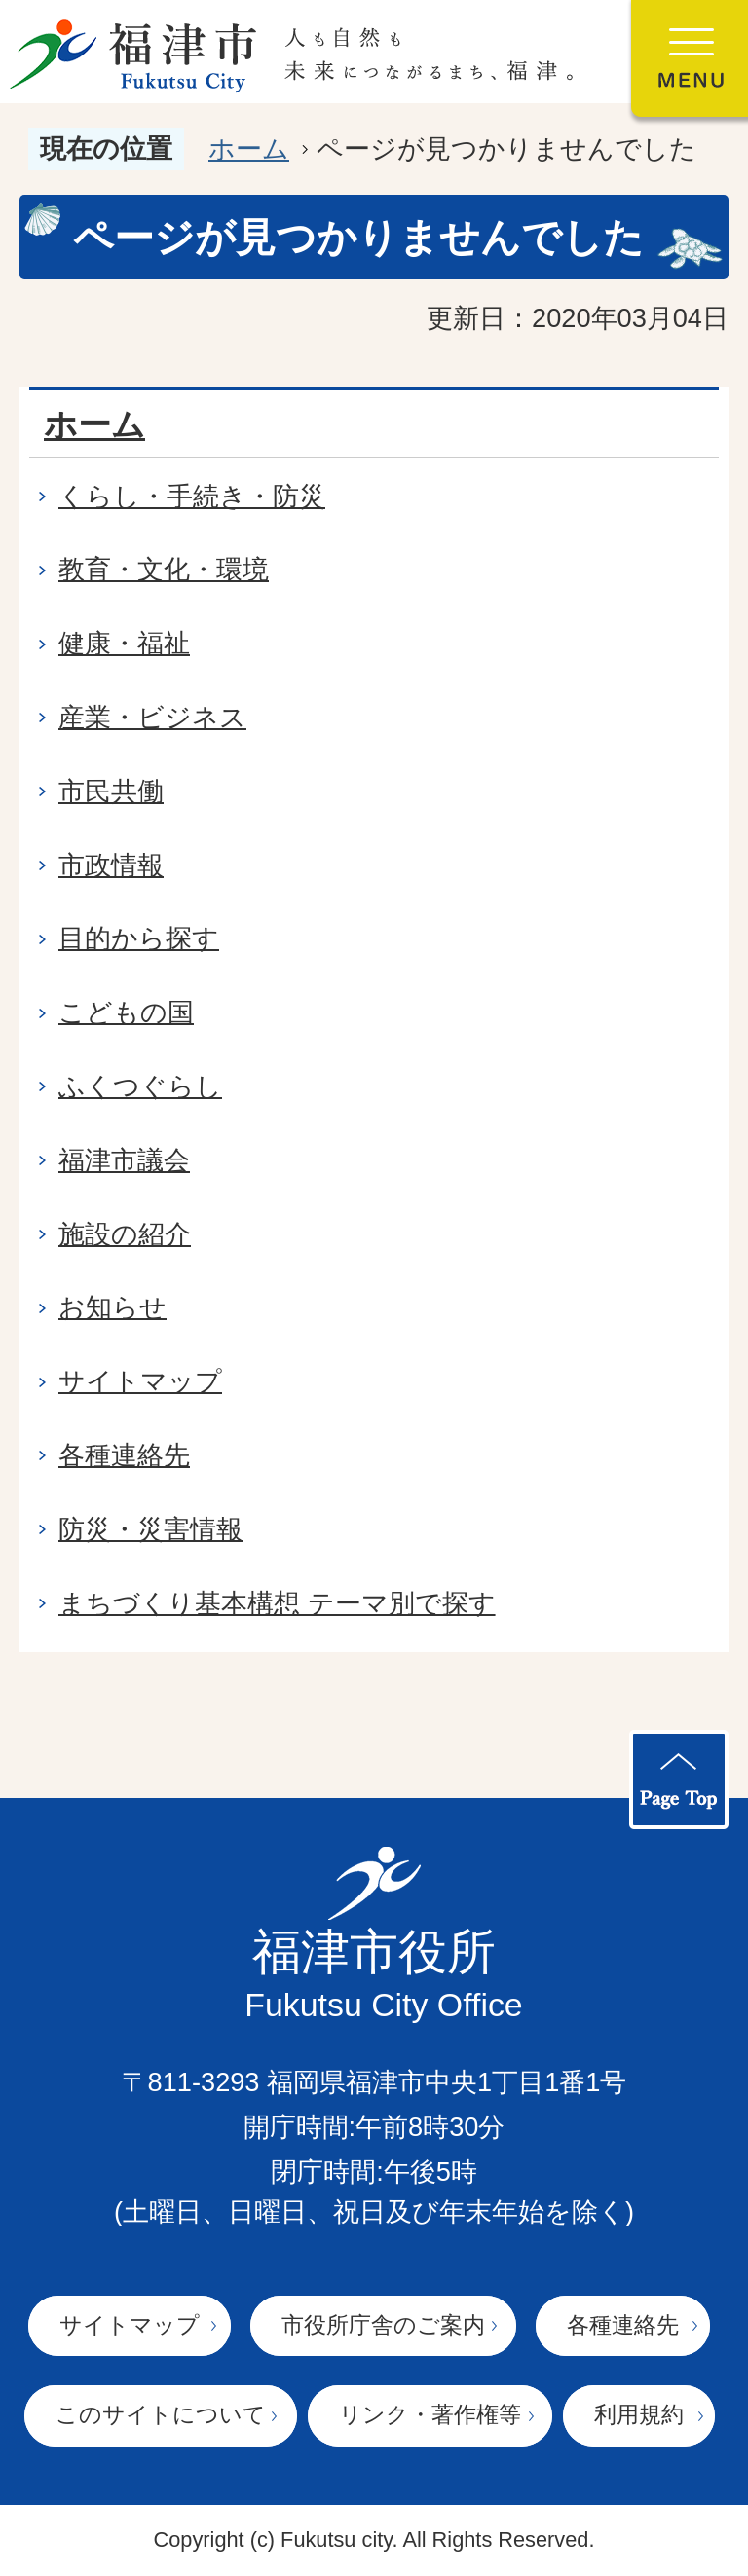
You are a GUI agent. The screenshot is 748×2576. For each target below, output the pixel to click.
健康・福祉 (124, 643)
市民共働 (111, 791)
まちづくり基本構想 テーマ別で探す (277, 1603)
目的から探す (138, 938)
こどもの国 (126, 1012)
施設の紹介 (124, 1234)
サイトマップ (140, 1381)
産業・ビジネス (152, 717)
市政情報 (111, 865)
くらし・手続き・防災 (191, 496)
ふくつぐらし (140, 1086)
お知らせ (112, 1307)
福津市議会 (124, 1160)
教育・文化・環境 (163, 569)
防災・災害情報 (150, 1529)
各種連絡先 (124, 1455)
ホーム (248, 148)
